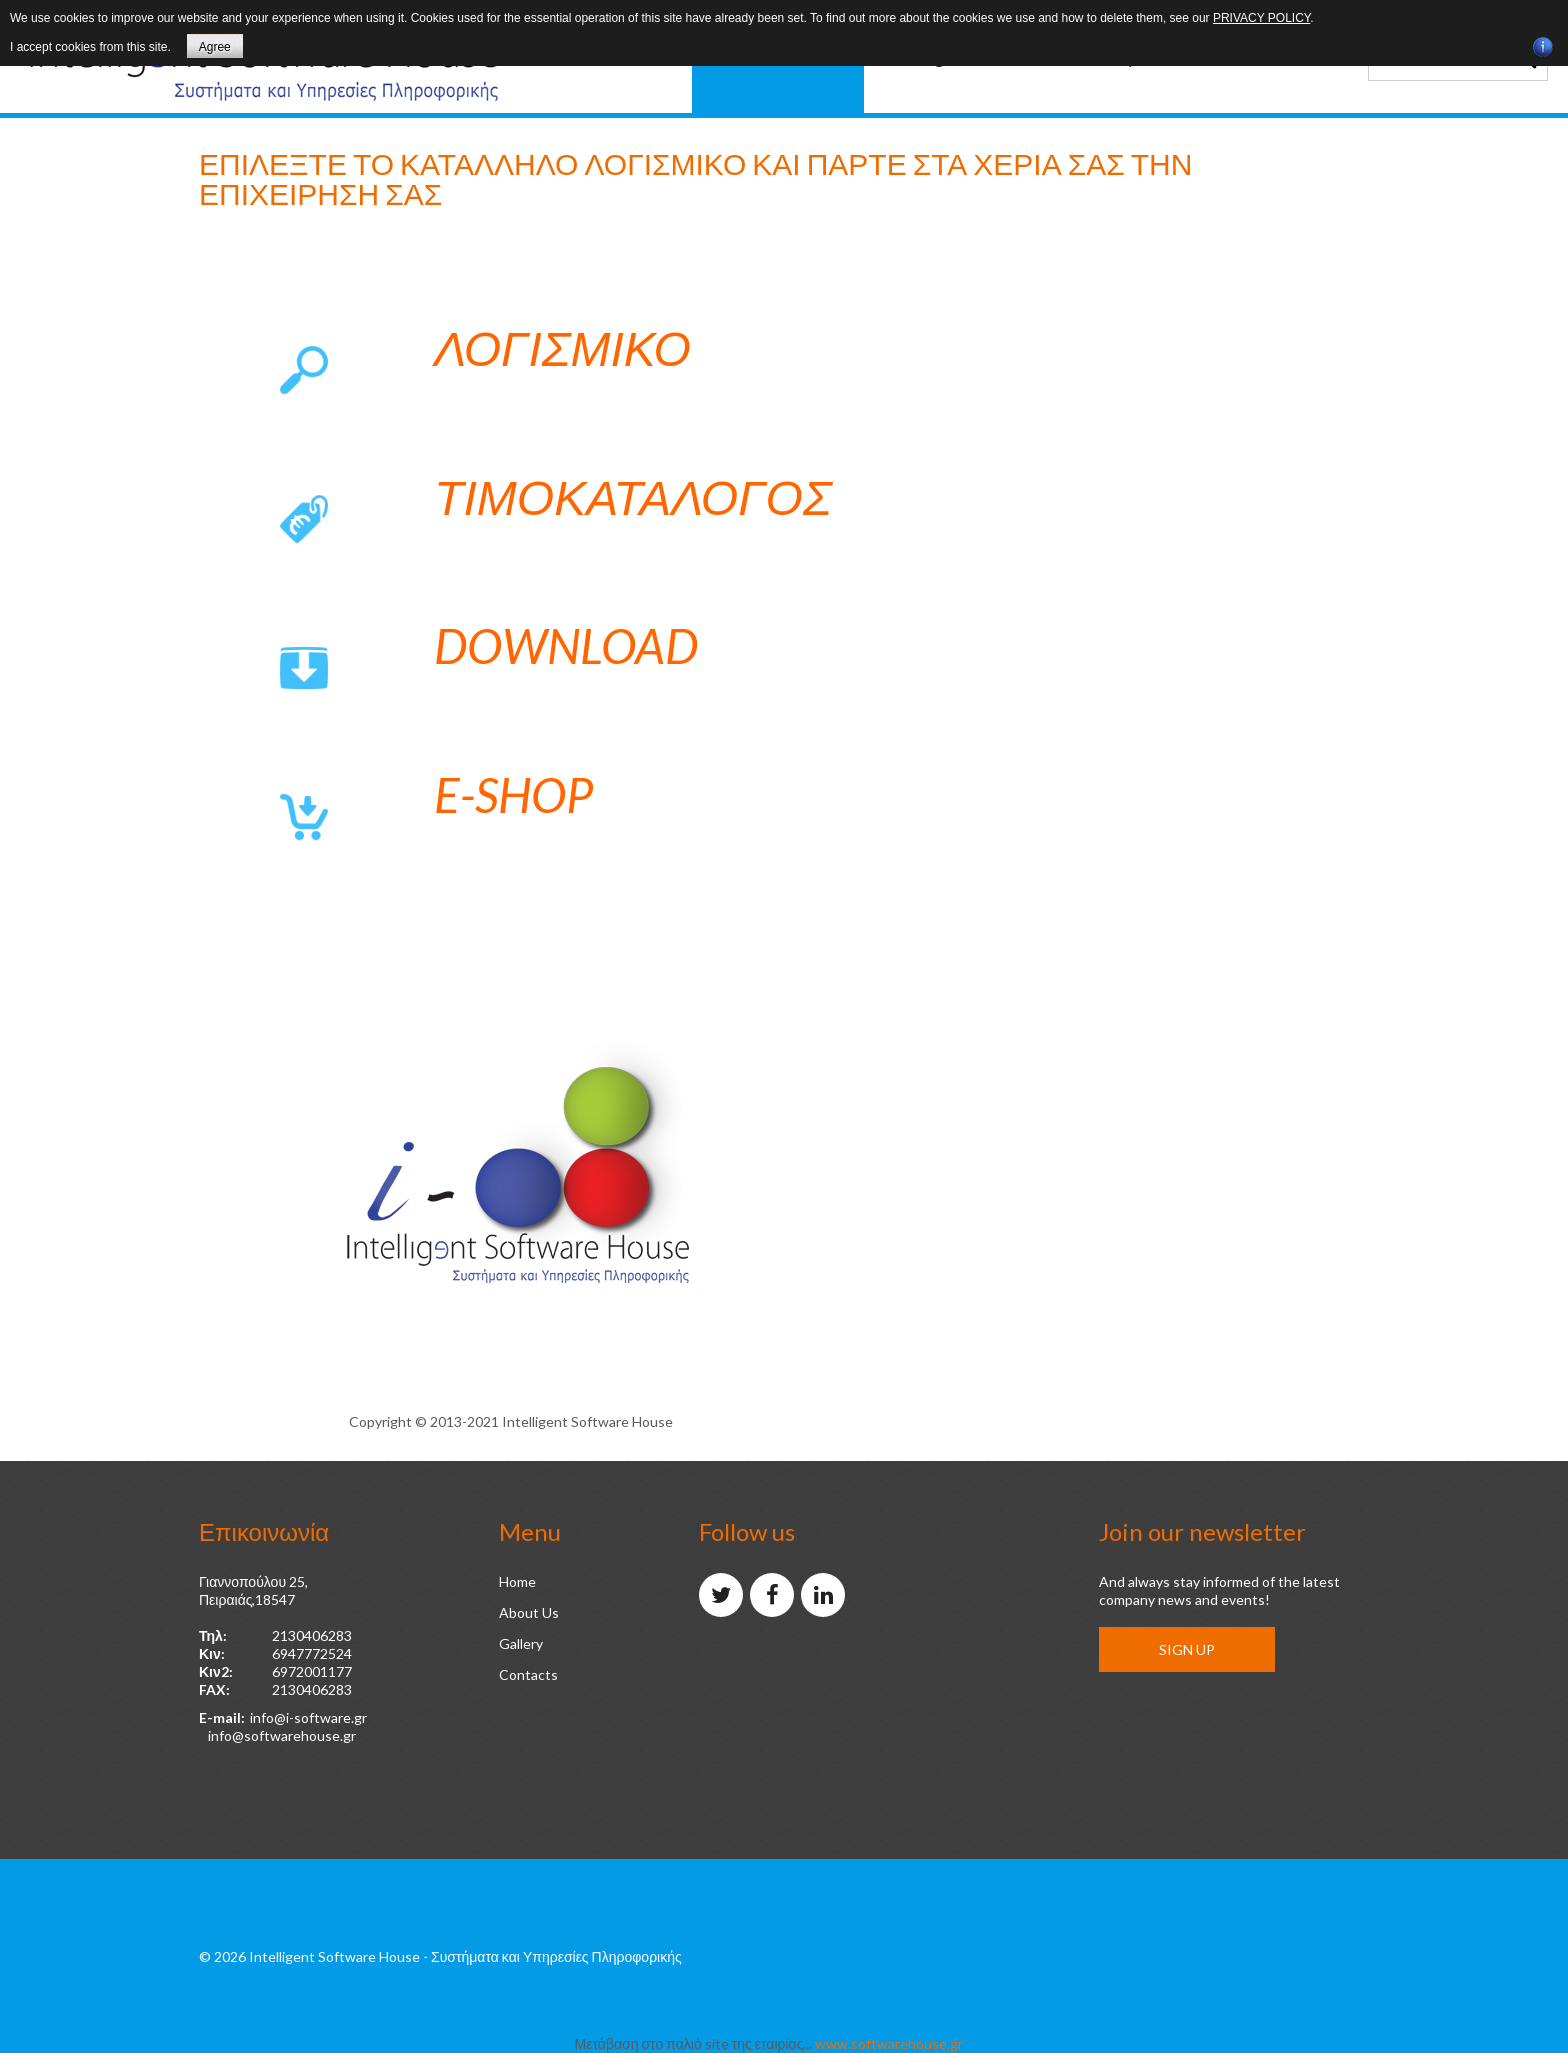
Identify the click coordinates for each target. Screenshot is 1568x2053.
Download (566, 645)
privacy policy (1261, 18)
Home (517, 1581)
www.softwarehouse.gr (889, 2043)
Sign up (1187, 1649)
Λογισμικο (562, 347)
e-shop (513, 794)
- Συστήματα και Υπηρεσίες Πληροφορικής (552, 1956)
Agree (215, 47)
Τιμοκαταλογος (632, 496)
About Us (529, 1612)
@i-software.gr (320, 1717)
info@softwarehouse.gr (282, 1735)
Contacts (528, 1674)
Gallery (521, 1643)
